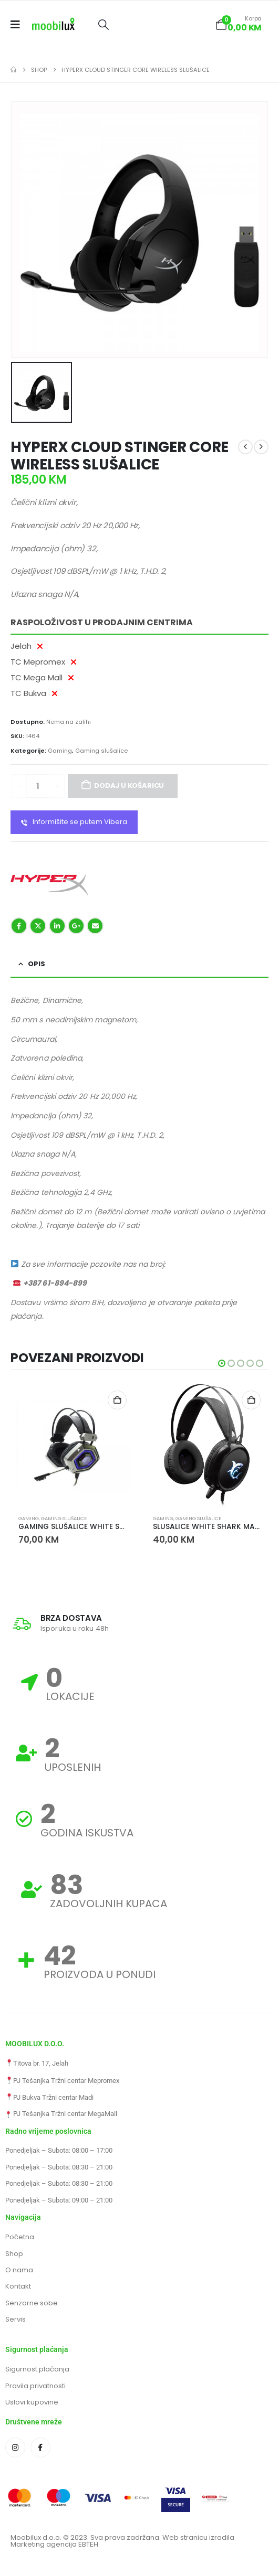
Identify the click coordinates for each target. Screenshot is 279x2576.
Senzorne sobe (31, 2303)
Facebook (19, 925)
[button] (103, 24)
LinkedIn (57, 925)
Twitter (37, 925)
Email (95, 925)
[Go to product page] (73, 1444)
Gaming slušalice (101, 750)
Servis (15, 2319)
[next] (261, 447)
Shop (14, 2254)
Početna (19, 2237)
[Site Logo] (53, 25)
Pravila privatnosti (35, 2386)
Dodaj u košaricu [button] (117, 1400)
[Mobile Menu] (19, 25)
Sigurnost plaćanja (37, 2369)
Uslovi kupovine (31, 2402)
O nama (19, 2270)
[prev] (245, 447)
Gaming (60, 750)
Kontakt (18, 2286)
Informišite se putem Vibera (74, 822)
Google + (76, 925)
